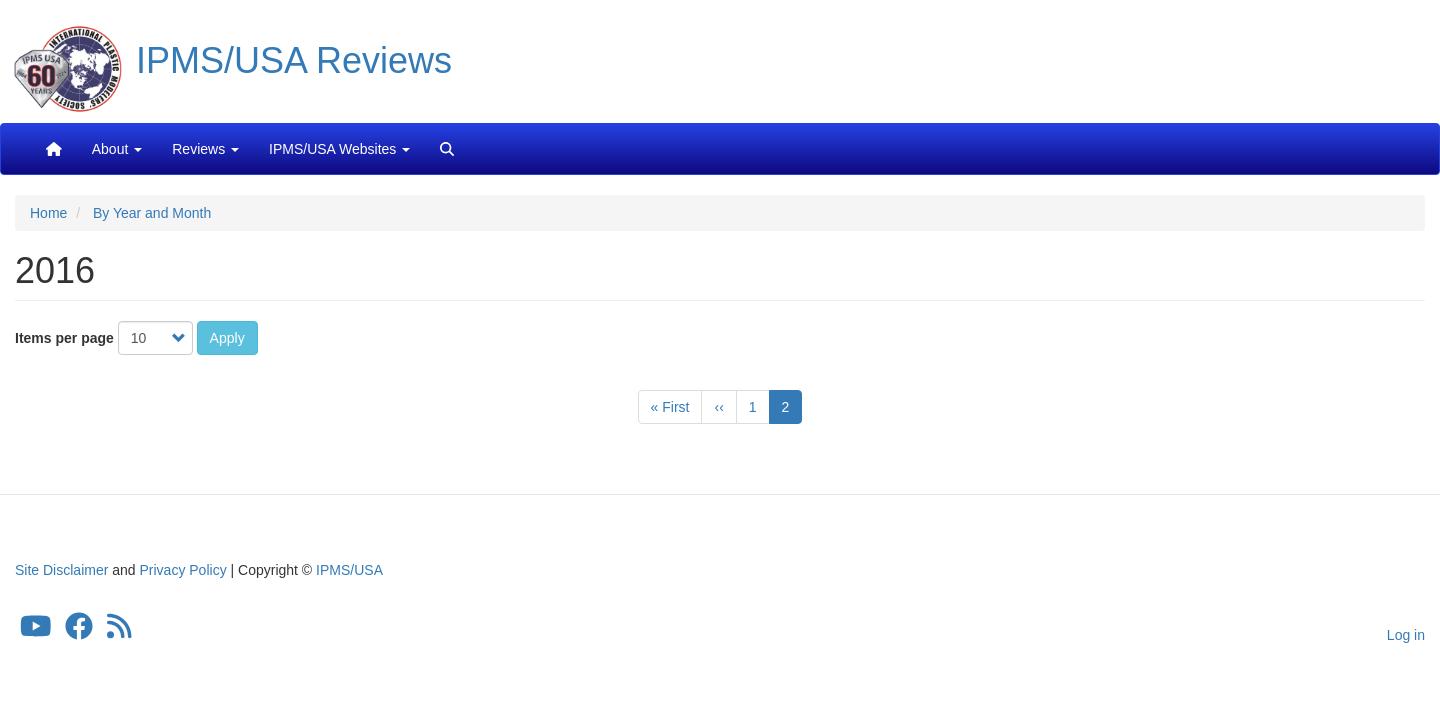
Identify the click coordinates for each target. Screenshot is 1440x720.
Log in (1406, 635)
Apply (227, 338)
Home (48, 213)
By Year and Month (152, 213)
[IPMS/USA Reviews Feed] (119, 632)
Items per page (64, 338)
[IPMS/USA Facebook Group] (79, 632)
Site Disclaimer (61, 570)
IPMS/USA (349, 570)
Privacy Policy (183, 570)
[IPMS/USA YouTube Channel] (36, 632)
